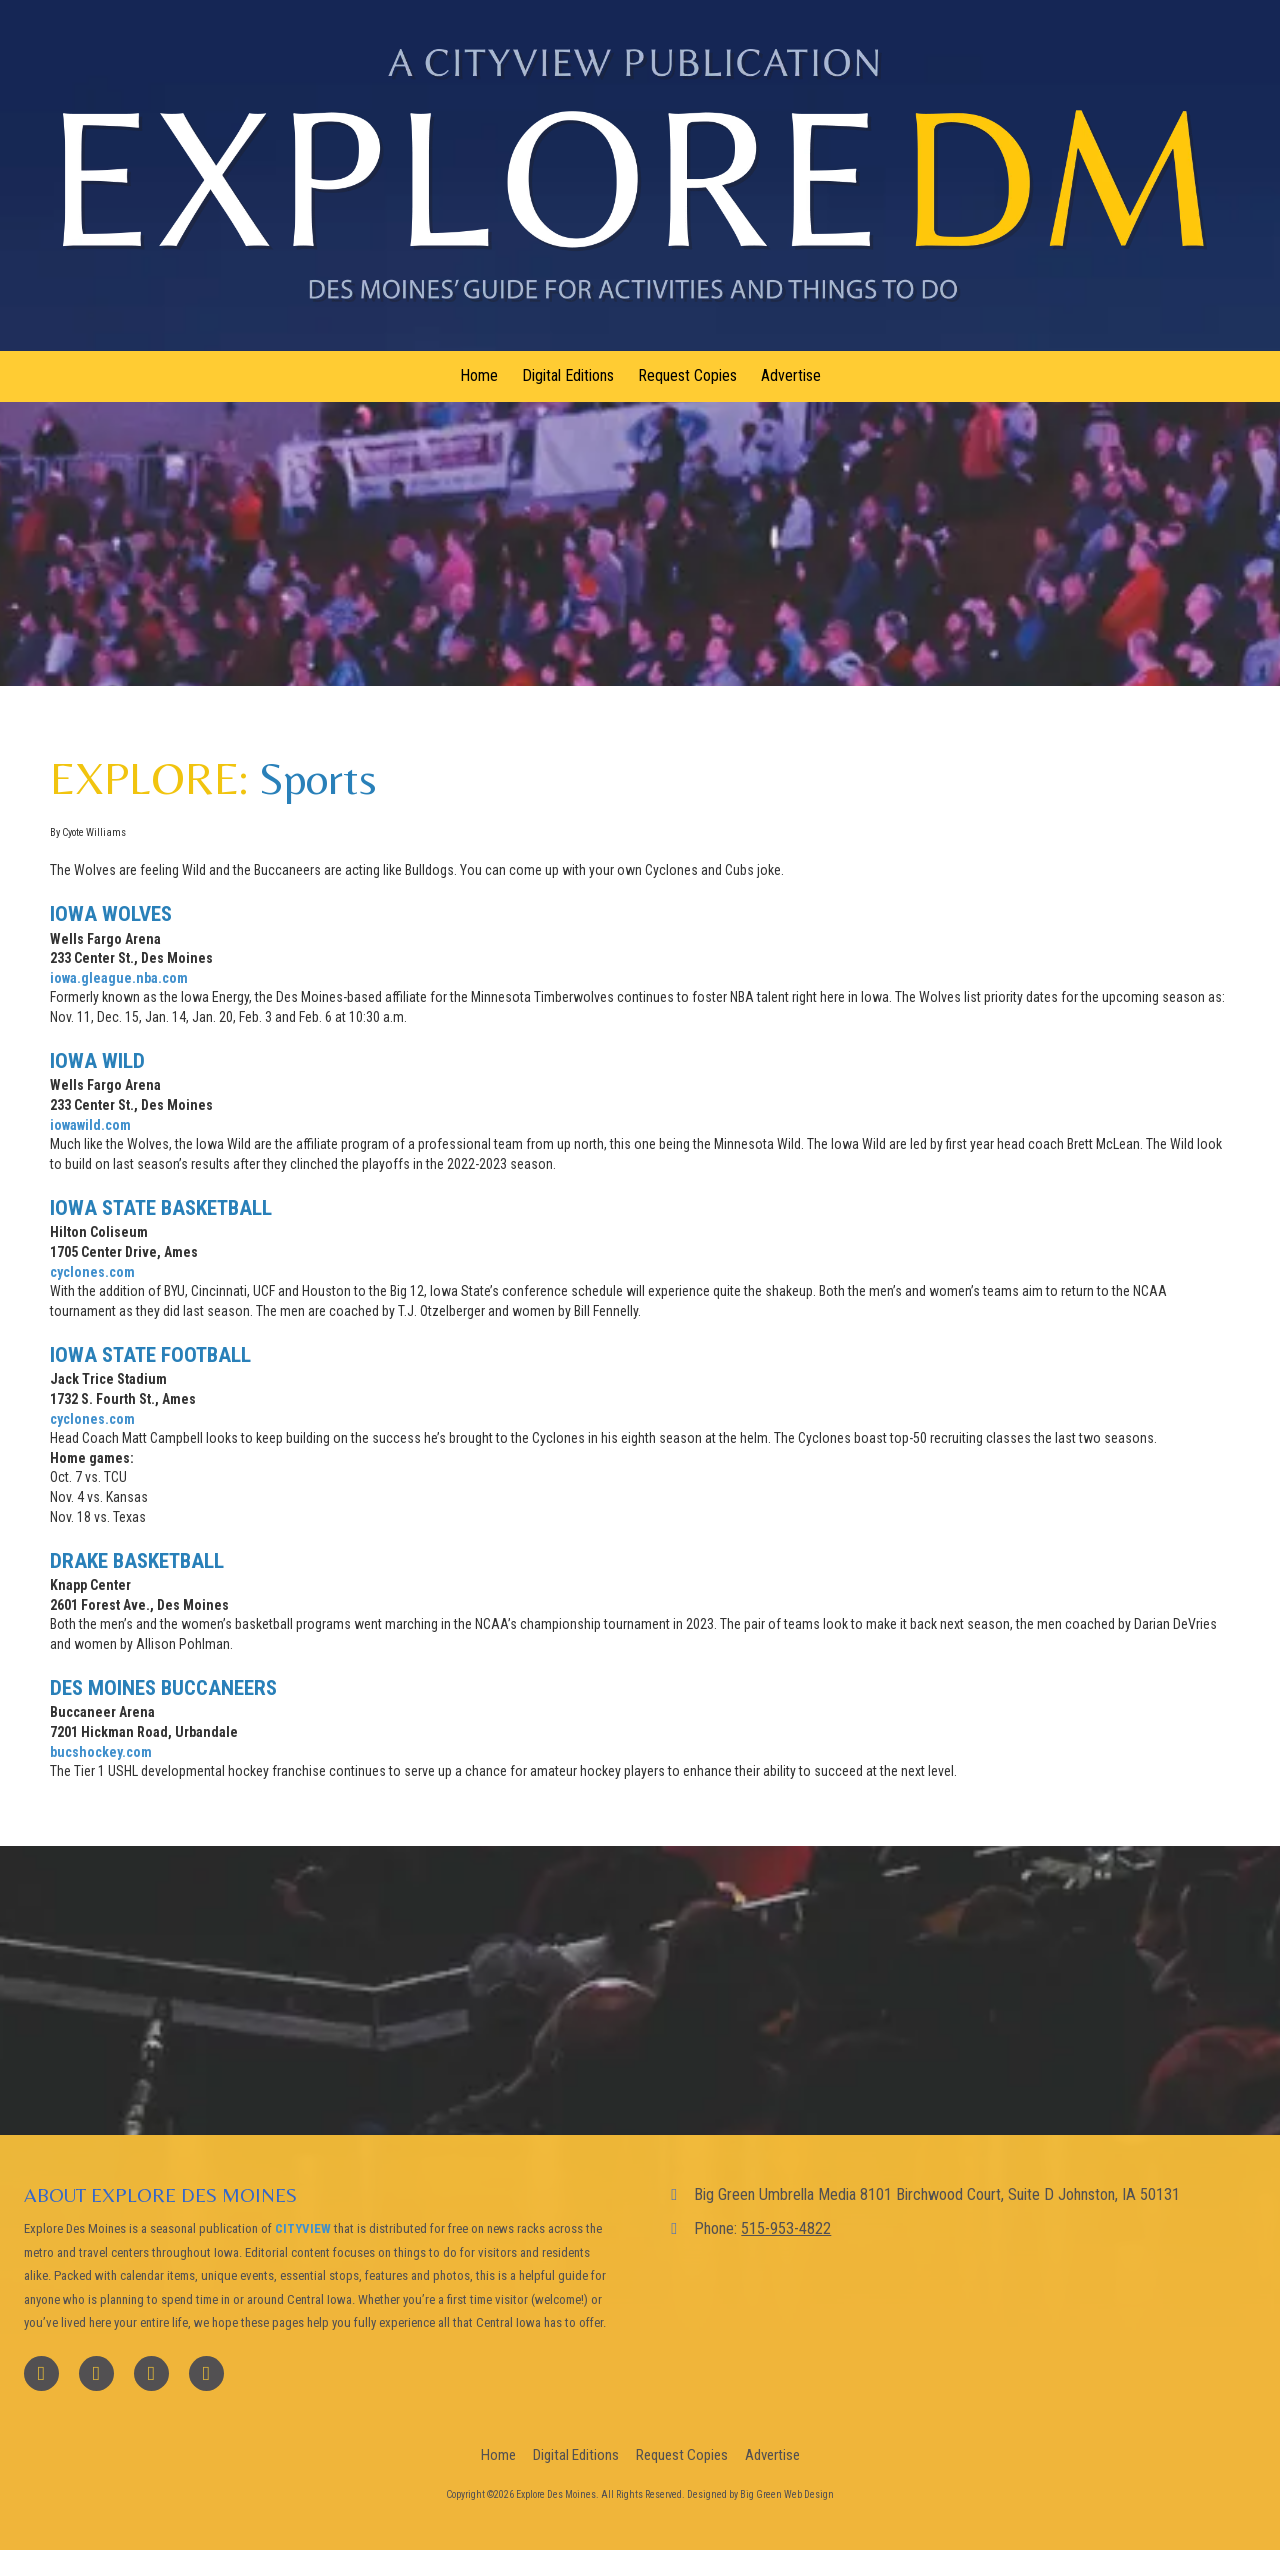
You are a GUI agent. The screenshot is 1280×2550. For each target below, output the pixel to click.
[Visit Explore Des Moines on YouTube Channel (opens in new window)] (151, 2373)
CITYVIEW (303, 2228)
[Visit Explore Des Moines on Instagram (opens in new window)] (206, 2373)
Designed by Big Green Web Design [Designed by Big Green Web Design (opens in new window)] (760, 2494)
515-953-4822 (786, 2228)
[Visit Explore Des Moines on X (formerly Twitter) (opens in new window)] (96, 2373)
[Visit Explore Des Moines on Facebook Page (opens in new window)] (41, 2373)
